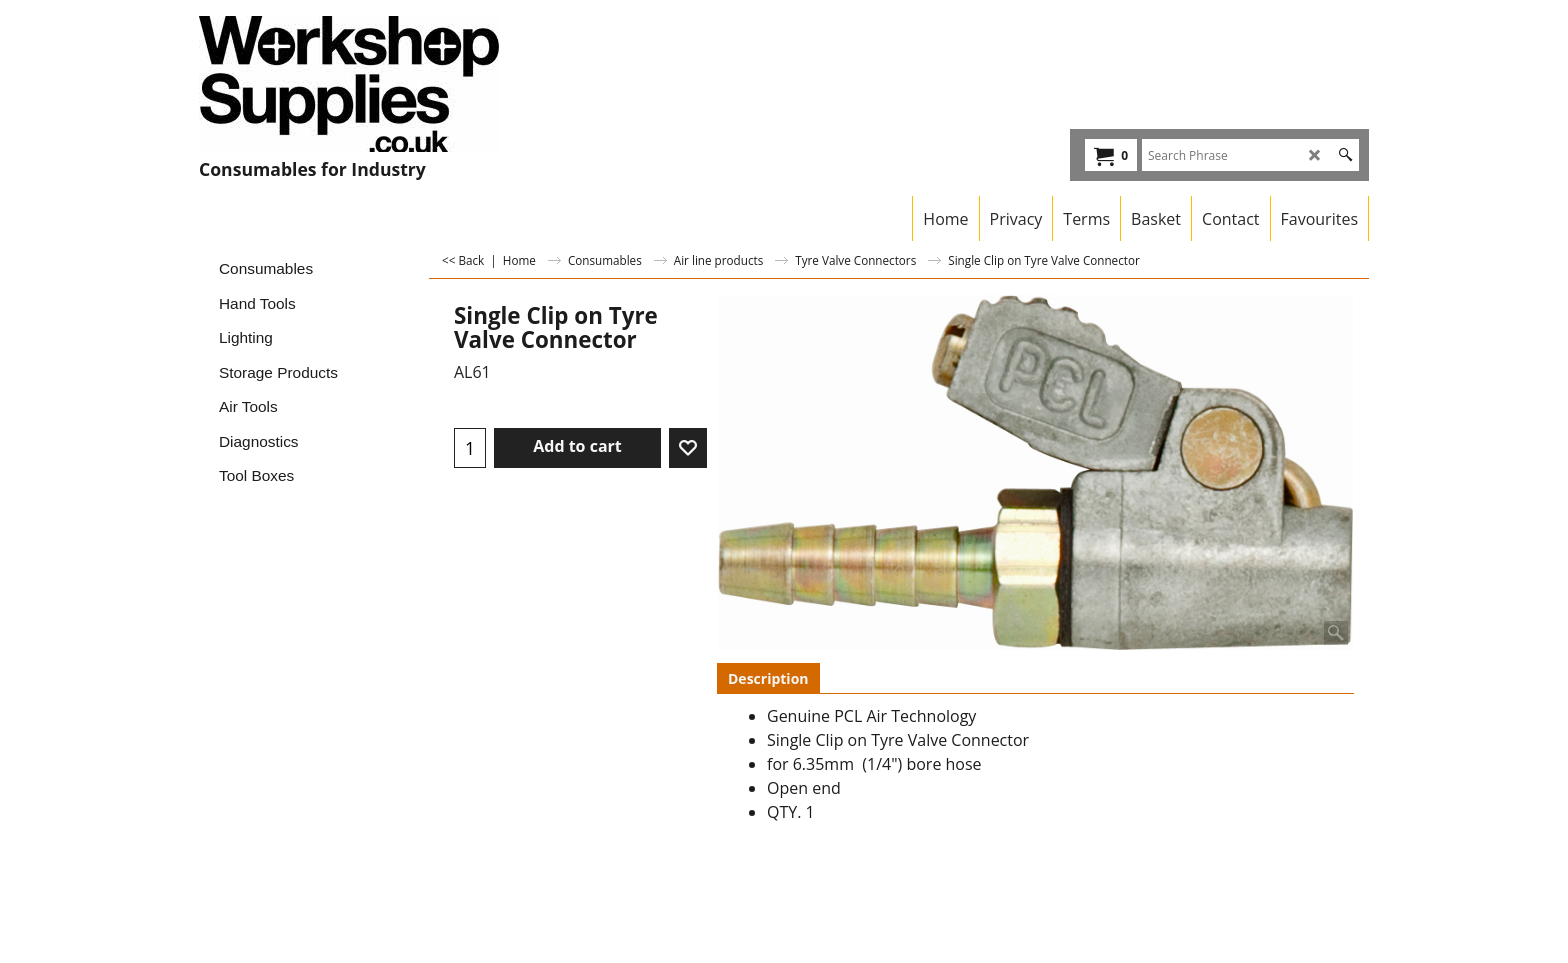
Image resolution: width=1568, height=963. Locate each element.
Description (768, 678)
